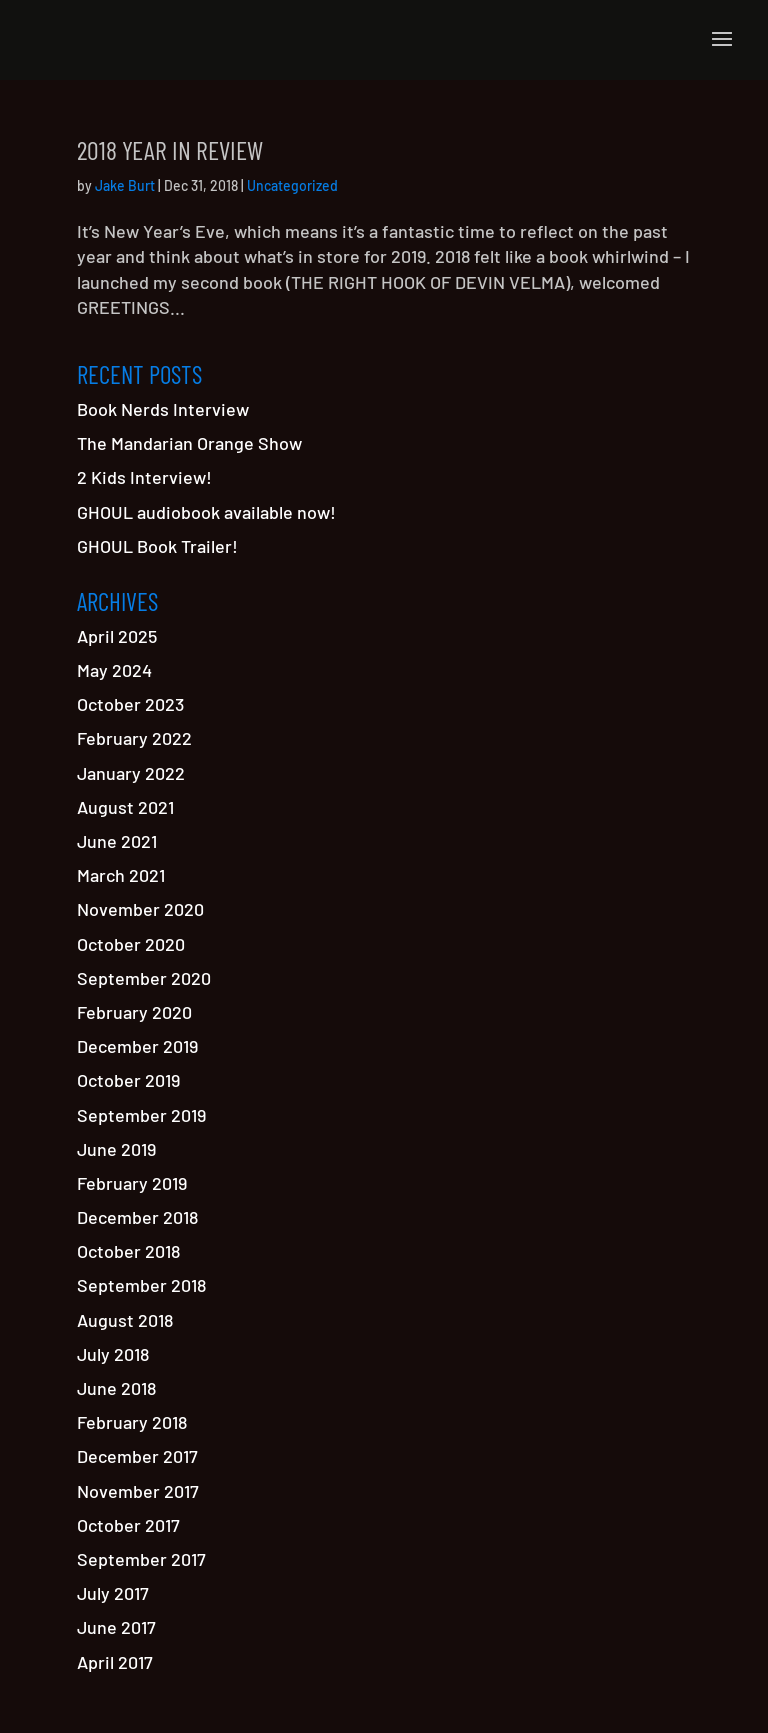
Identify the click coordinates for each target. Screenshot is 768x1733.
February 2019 (132, 1183)
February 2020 (134, 1012)
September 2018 (141, 1285)
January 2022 (131, 773)
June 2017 (116, 1627)
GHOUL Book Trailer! (157, 546)
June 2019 (116, 1149)
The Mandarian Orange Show (189, 443)
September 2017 (141, 1559)
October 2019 (128, 1080)
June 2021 (117, 841)
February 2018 (132, 1422)
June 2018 (116, 1388)
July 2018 (113, 1354)
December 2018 (137, 1217)
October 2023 (130, 704)
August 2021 (125, 807)
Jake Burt (125, 185)
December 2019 (137, 1046)
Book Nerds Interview (163, 409)
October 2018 (128, 1251)
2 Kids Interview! (144, 477)
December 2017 (137, 1456)
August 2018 (125, 1320)
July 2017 (113, 1593)
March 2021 (121, 875)
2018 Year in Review (170, 149)
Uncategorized (292, 185)
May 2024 (114, 670)
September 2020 (144, 978)
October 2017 (128, 1525)
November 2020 (140, 909)
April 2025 (117, 636)
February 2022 (134, 738)
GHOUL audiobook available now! (206, 512)
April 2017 (115, 1662)
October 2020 (131, 944)
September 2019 (141, 1115)
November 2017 (138, 1491)
